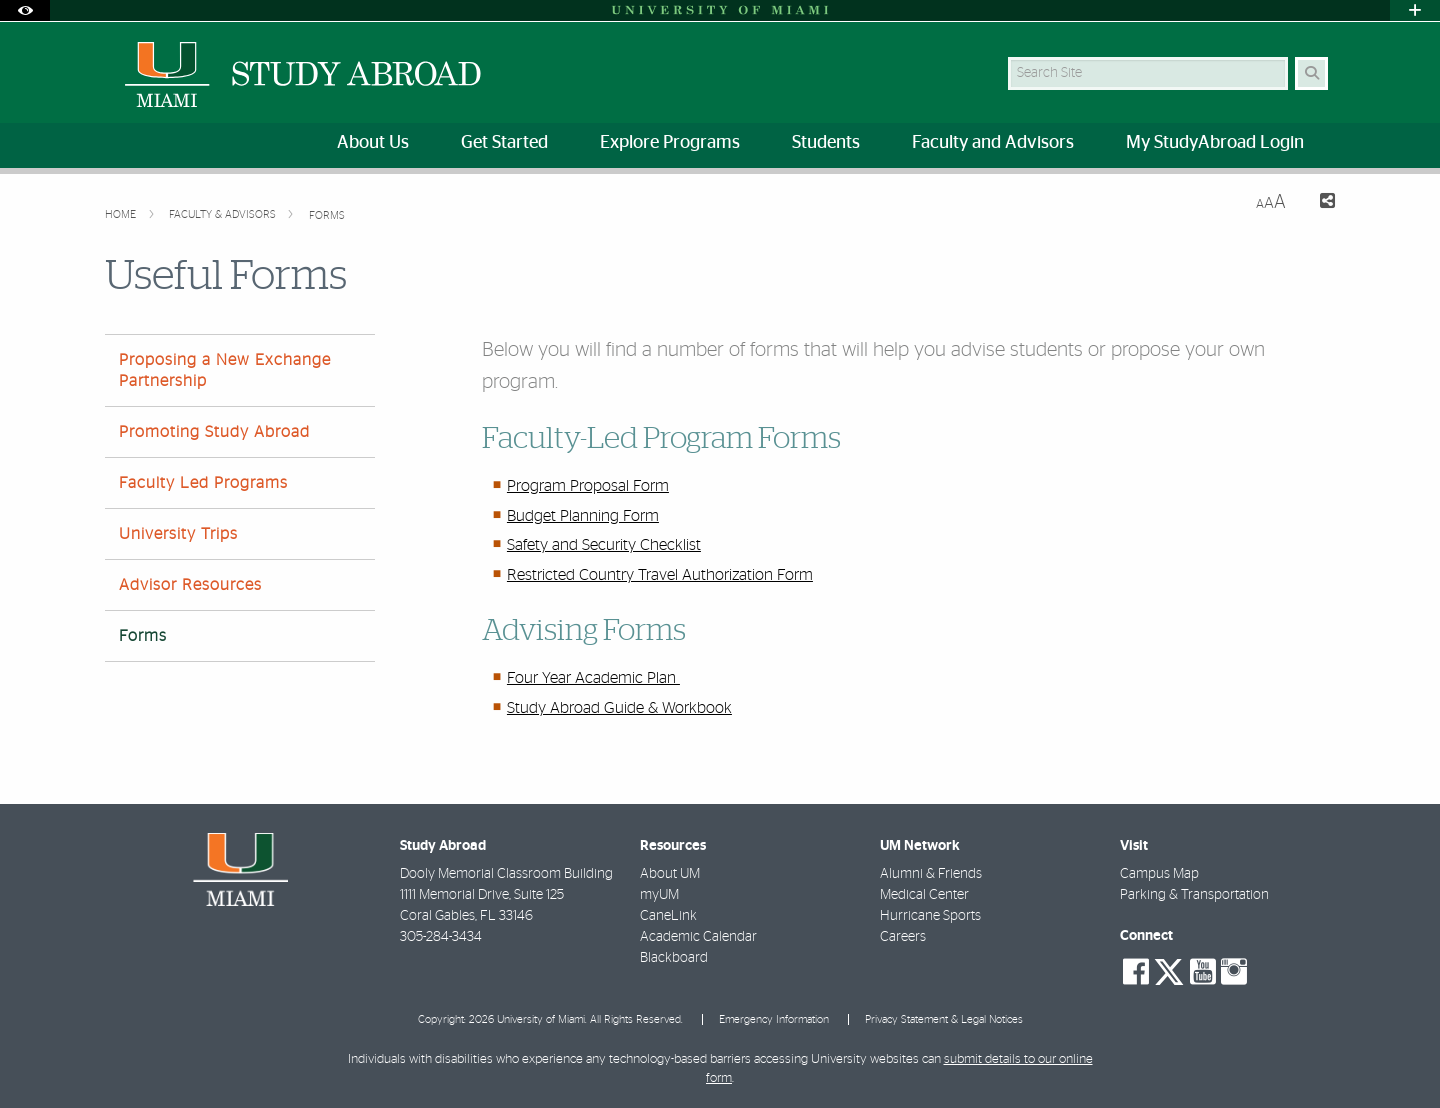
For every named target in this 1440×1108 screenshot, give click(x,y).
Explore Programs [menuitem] (670, 143)
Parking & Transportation (1194, 895)
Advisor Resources (190, 585)
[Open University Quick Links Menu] (1415, 10)
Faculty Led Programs (203, 483)
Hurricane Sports (930, 916)
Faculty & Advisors (224, 214)
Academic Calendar (698, 937)
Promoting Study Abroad (214, 432)
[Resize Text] (1271, 202)
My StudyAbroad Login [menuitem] (1215, 143)
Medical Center (924, 895)
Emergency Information (774, 1019)
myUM (659, 895)
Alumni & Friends (931, 874)
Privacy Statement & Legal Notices (944, 1019)
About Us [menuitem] (373, 143)
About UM (670, 874)
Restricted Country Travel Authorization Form (660, 575)
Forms (327, 215)
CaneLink (668, 916)
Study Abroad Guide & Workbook (619, 708)
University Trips (178, 534)
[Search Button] (1311, 73)
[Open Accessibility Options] (25, 10)
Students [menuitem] (826, 143)
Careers (903, 937)
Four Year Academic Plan (593, 678)
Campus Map (1159, 874)
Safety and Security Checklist (604, 545)
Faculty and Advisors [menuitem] (993, 143)
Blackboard (674, 958)
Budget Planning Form (583, 516)
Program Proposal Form (588, 486)
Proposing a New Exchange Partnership (225, 370)
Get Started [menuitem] (504, 143)
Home (122, 214)
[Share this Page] (1318, 203)
